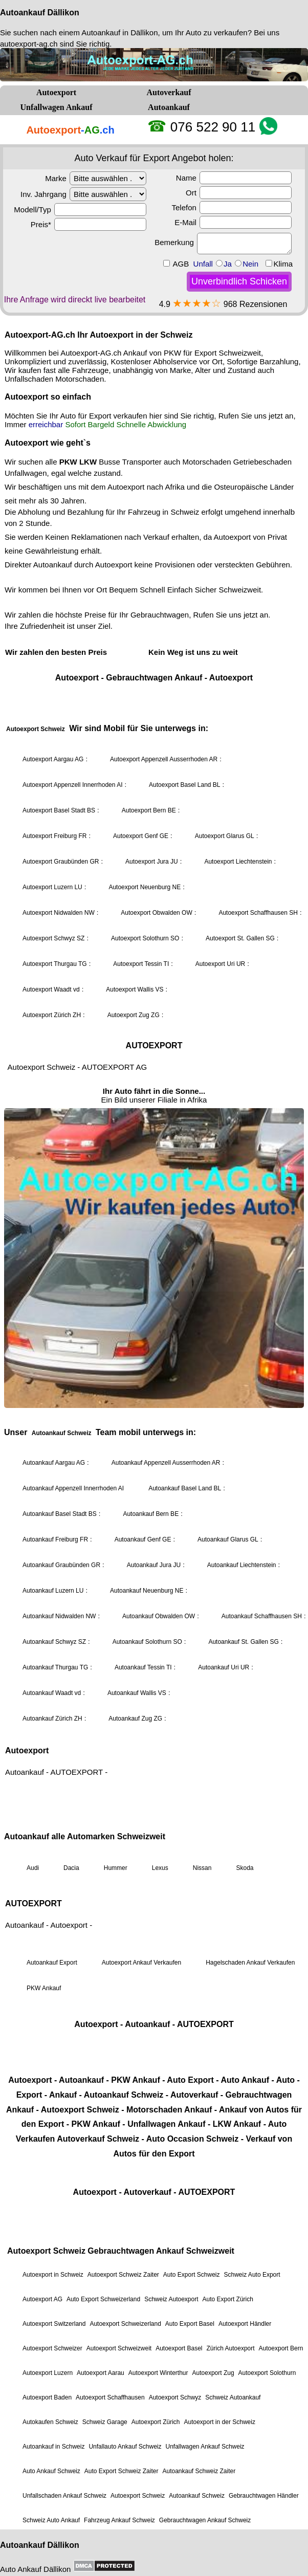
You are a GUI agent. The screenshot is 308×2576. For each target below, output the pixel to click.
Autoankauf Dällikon (39, 12)
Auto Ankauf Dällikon (35, 2569)
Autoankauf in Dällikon (119, 32)
